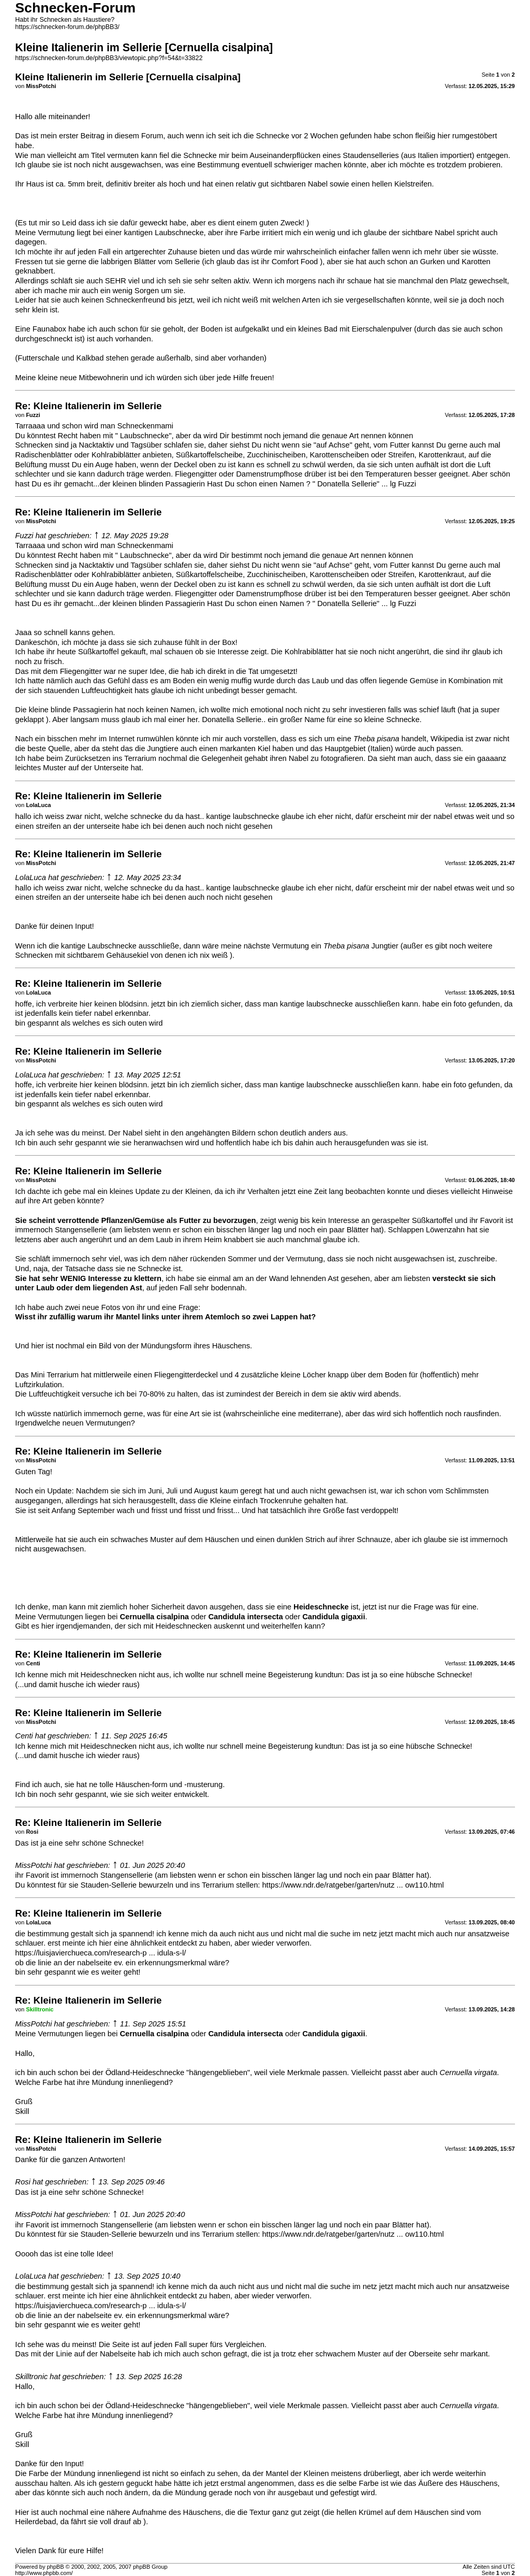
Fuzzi (24, 535)
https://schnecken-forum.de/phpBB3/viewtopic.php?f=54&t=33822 (108, 58)
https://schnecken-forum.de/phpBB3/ (67, 27)
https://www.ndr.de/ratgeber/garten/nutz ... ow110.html (353, 1885)
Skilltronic (31, 2376)
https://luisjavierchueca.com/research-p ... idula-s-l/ (100, 1953)
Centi (24, 1736)
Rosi (22, 2182)
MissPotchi (33, 1865)
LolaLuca (30, 877)
